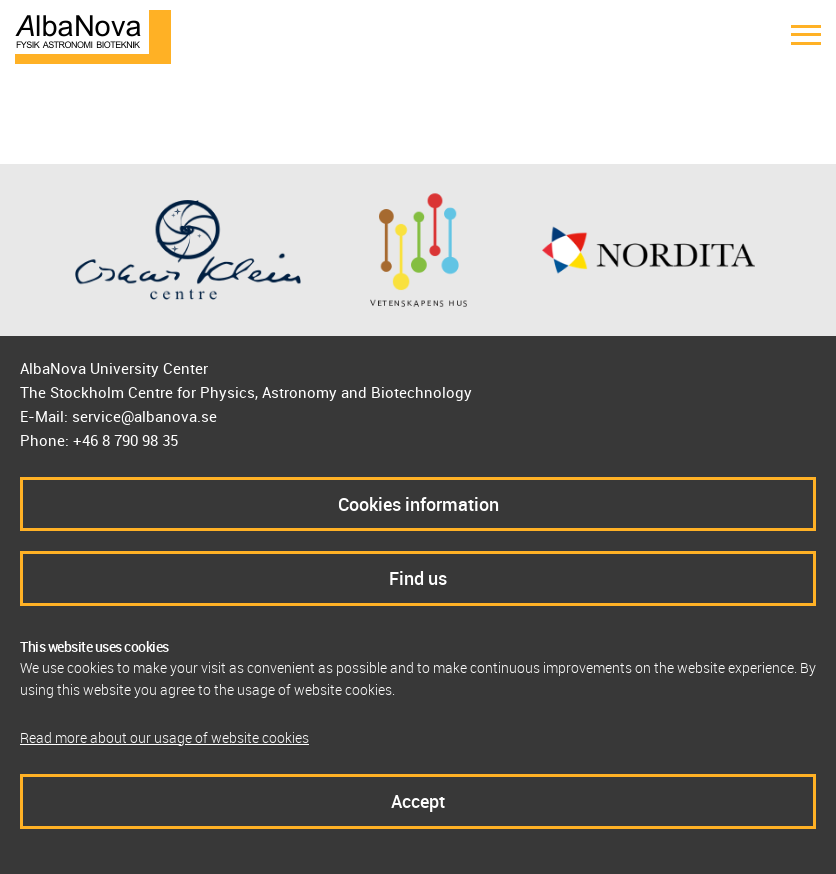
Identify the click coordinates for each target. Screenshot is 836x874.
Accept (418, 801)
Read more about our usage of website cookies (164, 737)
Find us (418, 578)
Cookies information (418, 504)
